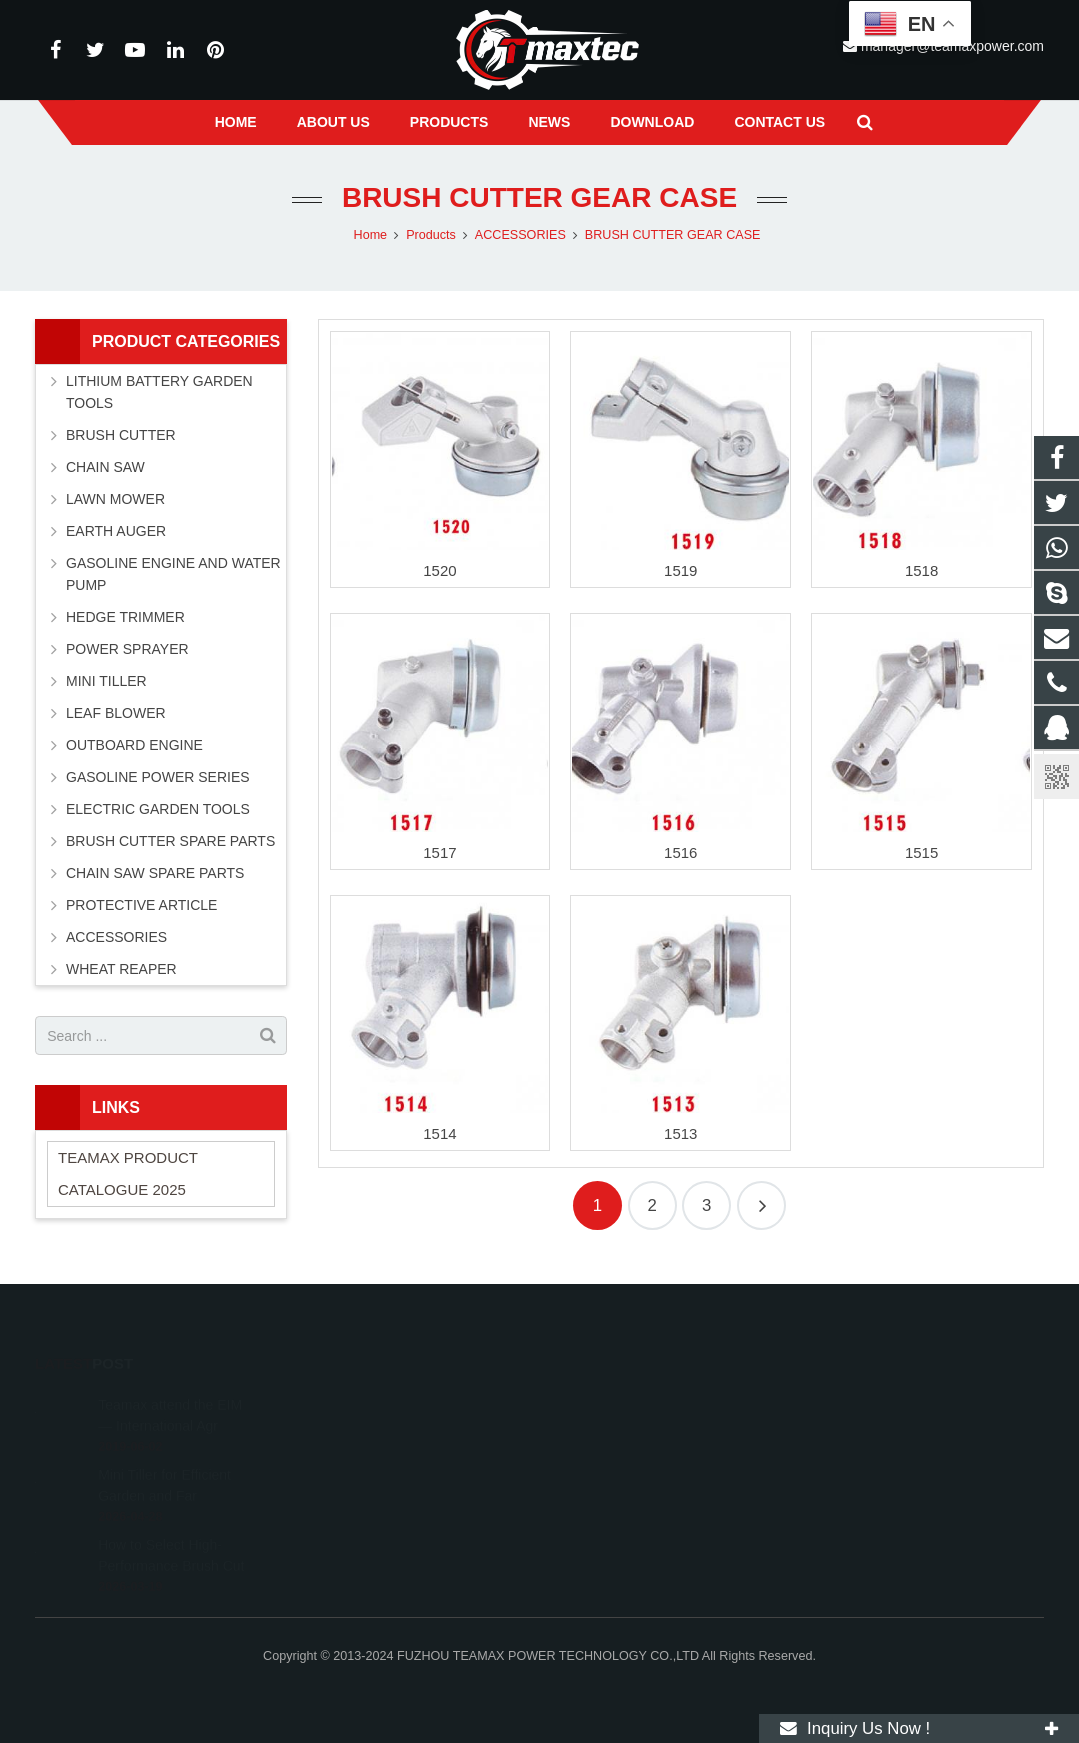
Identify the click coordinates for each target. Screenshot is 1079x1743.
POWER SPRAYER (127, 649)
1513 (680, 1133)
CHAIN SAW (105, 467)
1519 (680, 570)
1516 (680, 852)
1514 (439, 1133)
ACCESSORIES (116, 937)
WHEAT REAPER (121, 969)
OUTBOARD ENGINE (134, 745)
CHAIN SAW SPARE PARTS (155, 873)
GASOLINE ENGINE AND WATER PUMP (173, 574)
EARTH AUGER (116, 531)
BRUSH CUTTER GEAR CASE (539, 197)
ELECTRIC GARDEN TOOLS (158, 809)
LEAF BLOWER (116, 713)
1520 (439, 570)
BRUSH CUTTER (121, 435)
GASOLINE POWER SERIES (158, 777)
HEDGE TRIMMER (125, 617)
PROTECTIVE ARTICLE (141, 905)
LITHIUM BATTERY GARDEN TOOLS (159, 392)
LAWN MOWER (115, 499)
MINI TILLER (106, 681)
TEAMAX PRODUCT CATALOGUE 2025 (128, 1173)
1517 (439, 852)
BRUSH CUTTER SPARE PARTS (170, 841)
